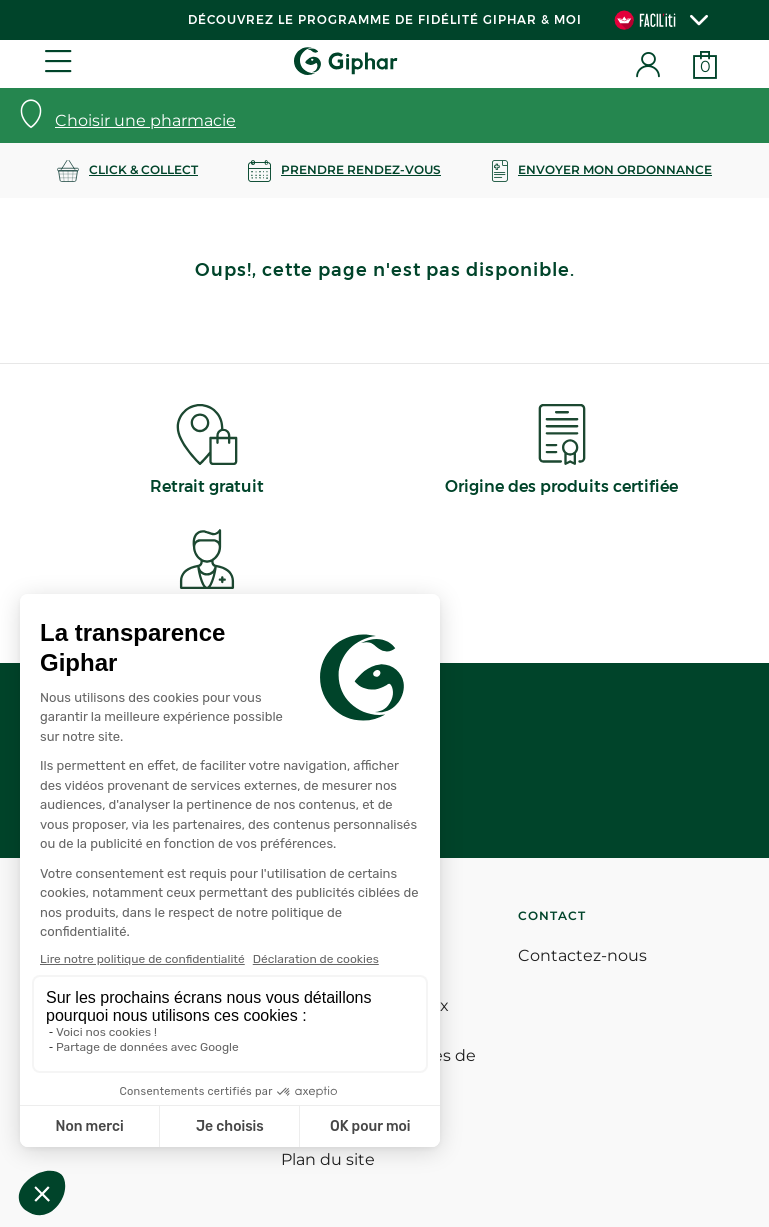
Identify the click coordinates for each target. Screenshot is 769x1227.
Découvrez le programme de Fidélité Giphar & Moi (385, 19)
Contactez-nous (582, 955)
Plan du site (328, 1159)
